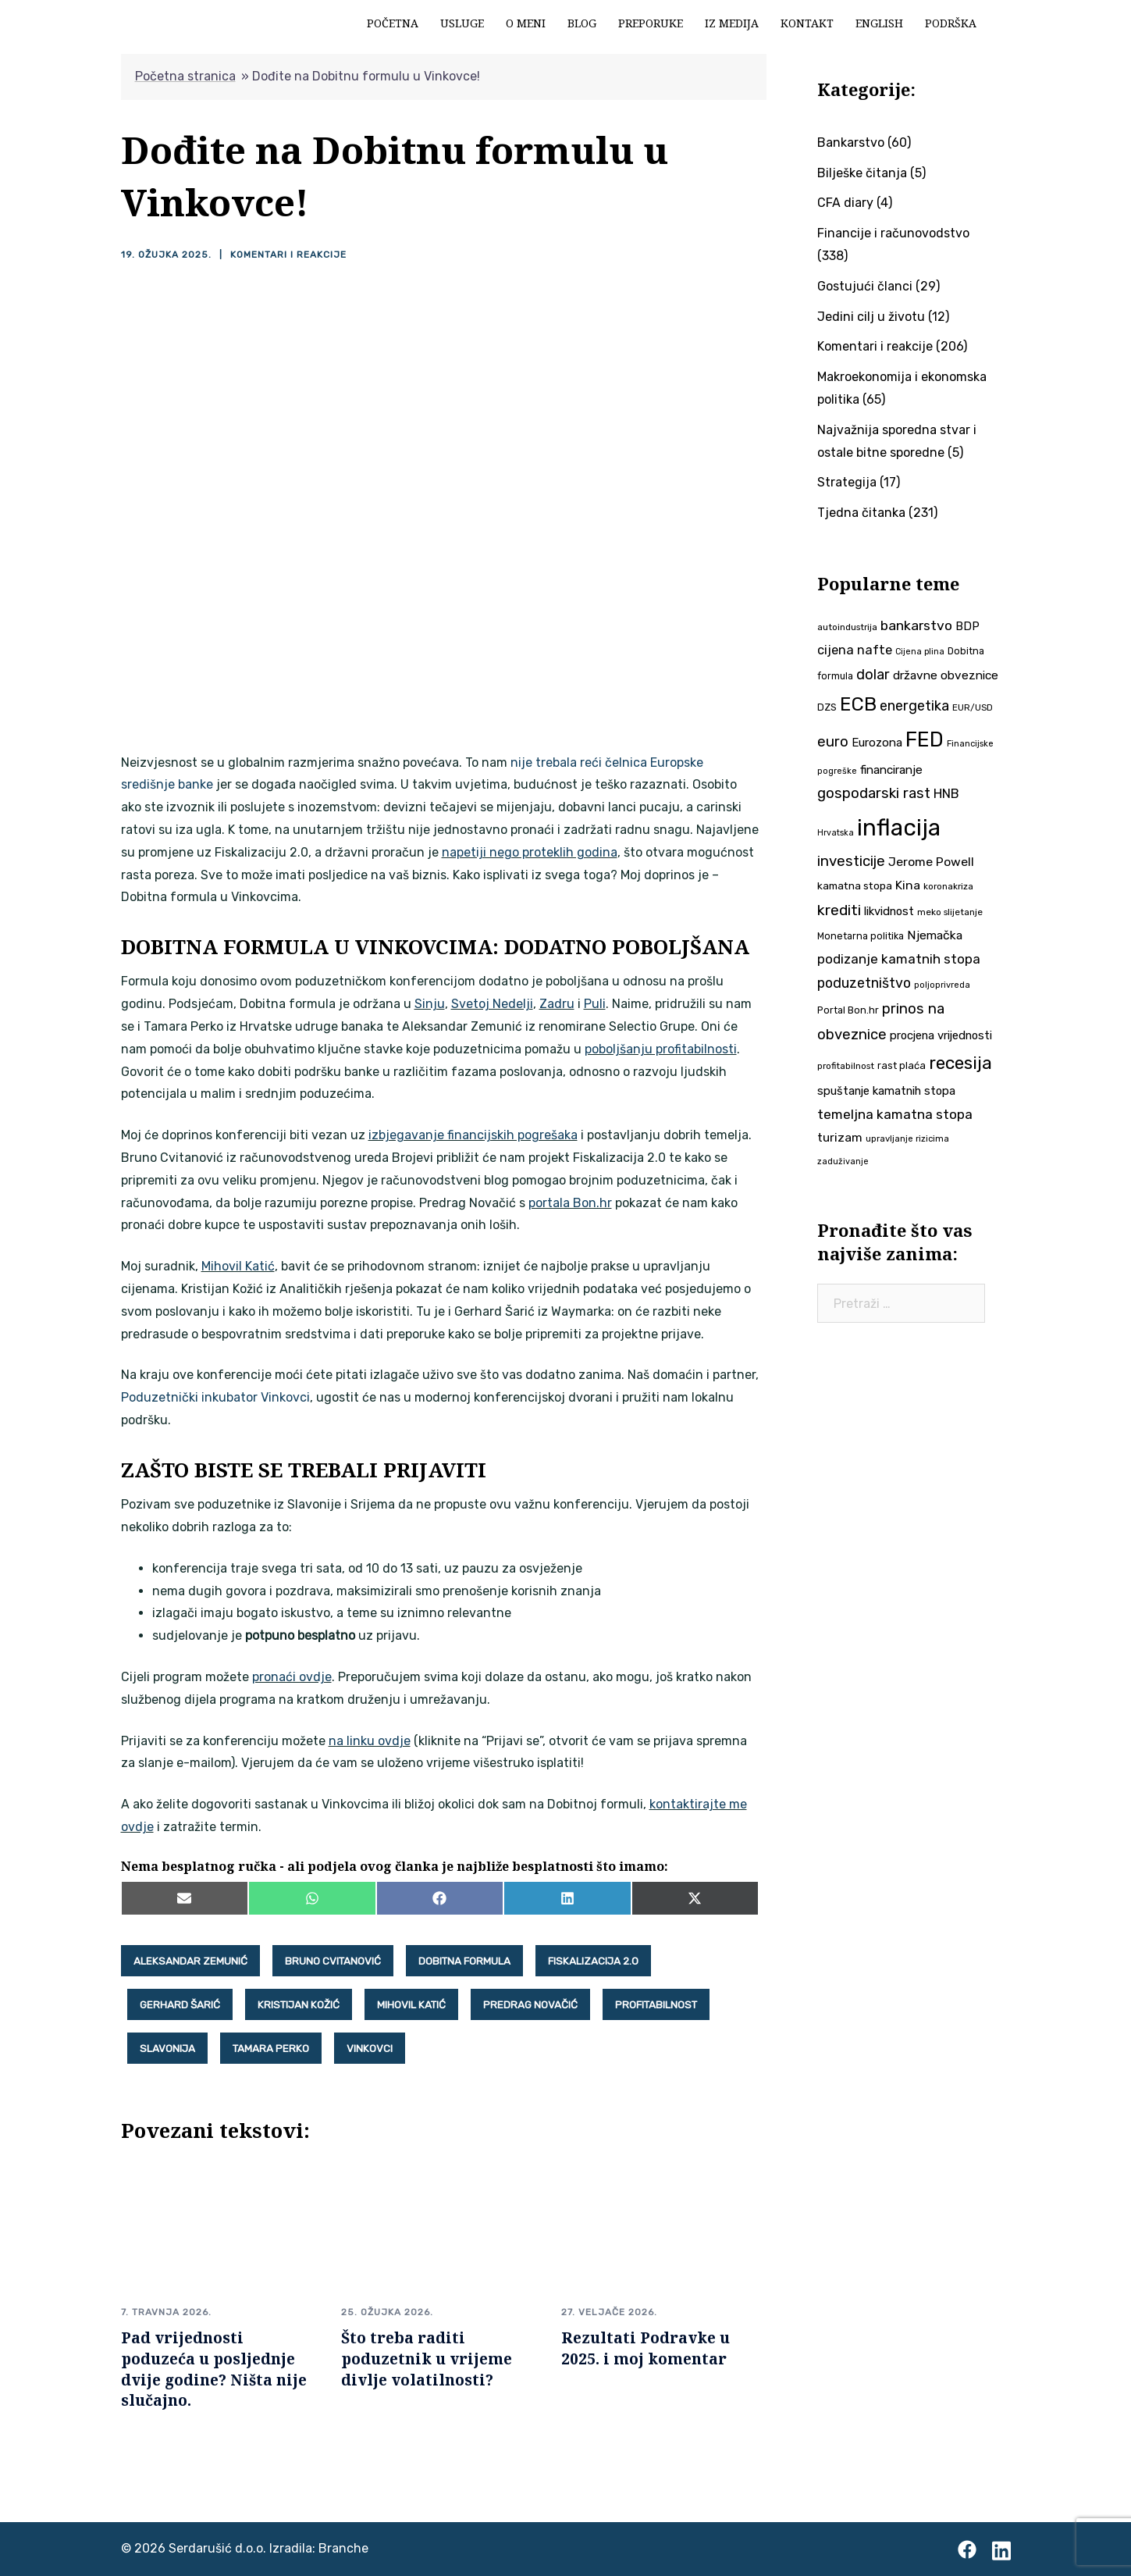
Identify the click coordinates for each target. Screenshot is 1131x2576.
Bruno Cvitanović (333, 1960)
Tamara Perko (271, 2048)
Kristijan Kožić (299, 2004)
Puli (595, 1003)
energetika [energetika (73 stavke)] (914, 705)
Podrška (950, 23)
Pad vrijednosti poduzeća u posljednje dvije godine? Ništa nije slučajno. (214, 2369)
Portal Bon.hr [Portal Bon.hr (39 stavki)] (848, 1010)
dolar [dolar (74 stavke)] (873, 674)
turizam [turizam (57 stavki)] (839, 1137)
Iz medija (732, 23)
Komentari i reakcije (288, 254)
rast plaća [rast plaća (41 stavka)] (901, 1065)
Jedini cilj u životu (871, 316)
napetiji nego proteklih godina (529, 852)
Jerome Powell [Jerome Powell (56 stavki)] (931, 861)
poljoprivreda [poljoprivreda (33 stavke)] (942, 985)
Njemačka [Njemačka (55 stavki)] (934, 935)
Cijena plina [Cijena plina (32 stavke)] (919, 652)
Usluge (462, 23)
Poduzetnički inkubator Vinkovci (215, 1397)
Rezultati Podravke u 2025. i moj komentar (645, 2348)
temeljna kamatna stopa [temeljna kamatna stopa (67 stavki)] (895, 1114)
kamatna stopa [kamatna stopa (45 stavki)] (854, 885)
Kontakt (807, 23)
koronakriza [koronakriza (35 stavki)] (948, 886)
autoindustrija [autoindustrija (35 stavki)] (847, 627)
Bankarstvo (850, 142)
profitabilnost (656, 2004)
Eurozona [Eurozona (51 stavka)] (877, 743)
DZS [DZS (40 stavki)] (827, 707)
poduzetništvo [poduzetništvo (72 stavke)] (864, 982)
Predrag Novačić (530, 2004)
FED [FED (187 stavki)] (924, 739)
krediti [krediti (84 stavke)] (839, 910)
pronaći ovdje (292, 1676)
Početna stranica (185, 76)
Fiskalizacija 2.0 (593, 1960)
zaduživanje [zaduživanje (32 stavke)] (843, 1161)
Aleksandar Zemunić (190, 1960)
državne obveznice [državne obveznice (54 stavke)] (945, 675)
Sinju (429, 1003)
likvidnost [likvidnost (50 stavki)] (889, 911)
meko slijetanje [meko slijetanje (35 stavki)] (950, 912)
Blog (581, 23)
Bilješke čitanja (862, 173)
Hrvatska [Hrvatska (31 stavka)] (835, 833)
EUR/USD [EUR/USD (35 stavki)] (972, 707)
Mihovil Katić (238, 1266)
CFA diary (845, 202)
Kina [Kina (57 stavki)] (907, 885)
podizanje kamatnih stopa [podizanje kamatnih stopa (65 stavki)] (898, 959)
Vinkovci (370, 2048)
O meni (526, 23)
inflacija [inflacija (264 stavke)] (899, 827)
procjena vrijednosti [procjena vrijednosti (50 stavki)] (941, 1035)
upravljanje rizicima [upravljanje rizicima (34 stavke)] (907, 1138)
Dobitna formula (464, 1960)
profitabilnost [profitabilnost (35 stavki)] (845, 1065)
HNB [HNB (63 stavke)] (946, 793)
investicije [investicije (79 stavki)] (851, 861)
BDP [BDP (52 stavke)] (967, 626)
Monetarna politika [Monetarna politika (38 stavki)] (860, 936)
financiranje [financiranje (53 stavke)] (891, 770)
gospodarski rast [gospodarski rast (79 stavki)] (873, 793)
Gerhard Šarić (180, 2004)
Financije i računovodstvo (893, 233)
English (879, 23)
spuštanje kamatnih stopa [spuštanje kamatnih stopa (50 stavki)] (886, 1091)
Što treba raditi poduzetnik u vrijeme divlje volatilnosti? (426, 2358)
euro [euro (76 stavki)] (832, 741)
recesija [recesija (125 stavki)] (960, 1063)
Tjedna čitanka (861, 512)
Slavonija (167, 2048)
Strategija (847, 482)
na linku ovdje (370, 1740)
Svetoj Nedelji (492, 1003)
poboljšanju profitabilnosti (661, 1049)
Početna (392, 23)
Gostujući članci (864, 286)
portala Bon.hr (570, 1202)
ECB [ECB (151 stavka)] (858, 704)
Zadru (556, 1003)
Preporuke (650, 23)
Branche (343, 2548)
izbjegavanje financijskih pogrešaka (473, 1135)
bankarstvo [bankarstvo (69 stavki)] (916, 625)
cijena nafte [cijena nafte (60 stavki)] (854, 650)
